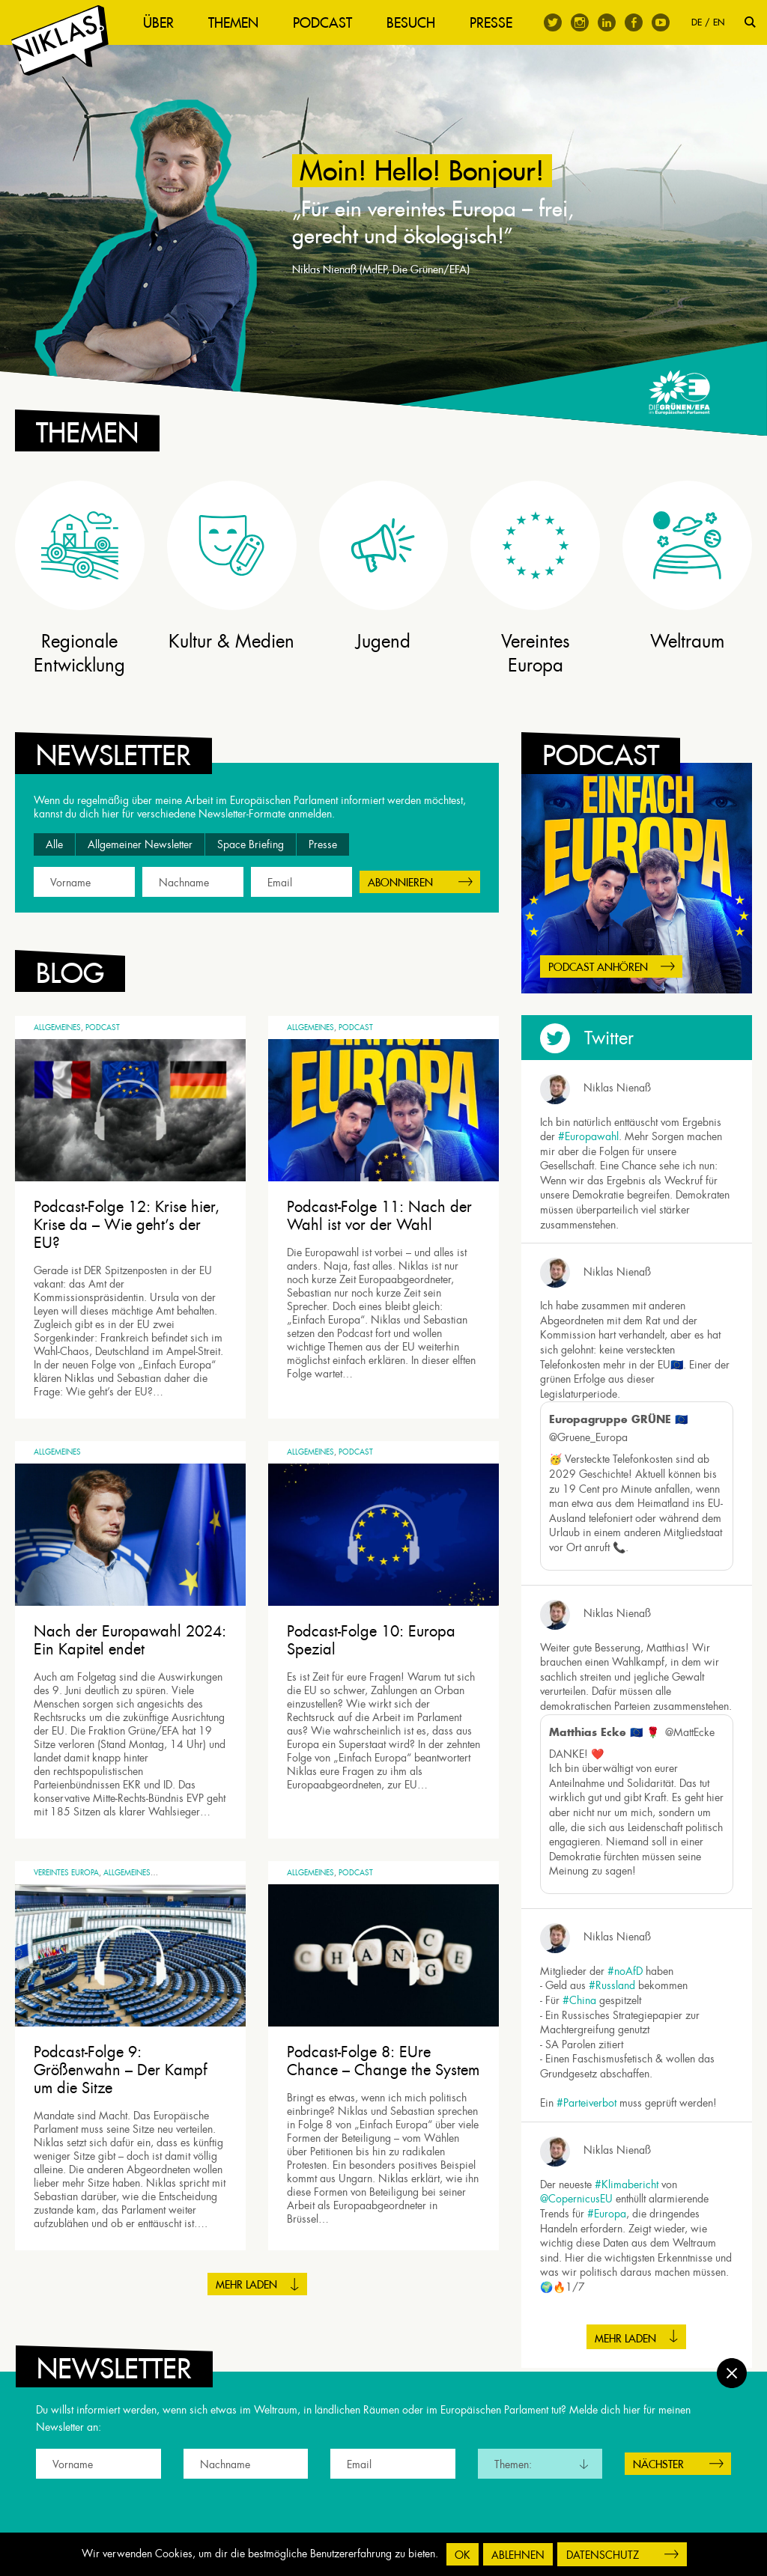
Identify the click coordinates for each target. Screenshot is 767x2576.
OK (462, 2555)
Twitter (553, 22)
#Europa (606, 2213)
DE (696, 22)
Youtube (661, 22)
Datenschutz (602, 2555)
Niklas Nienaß (617, 1087)
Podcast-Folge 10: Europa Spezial (371, 1640)
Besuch (410, 22)
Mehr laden (246, 2285)
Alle (54, 844)
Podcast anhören (598, 967)
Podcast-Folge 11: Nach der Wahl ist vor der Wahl (379, 1215)
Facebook (634, 22)
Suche (750, 22)
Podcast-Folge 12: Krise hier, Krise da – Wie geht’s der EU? (126, 1224)
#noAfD (625, 1971)
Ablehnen (518, 2555)
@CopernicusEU (576, 2198)
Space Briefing (250, 844)
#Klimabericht (626, 2184)
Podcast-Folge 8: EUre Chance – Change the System (383, 2061)
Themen (233, 22)
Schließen (732, 2373)
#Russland (612, 1985)
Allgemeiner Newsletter (140, 844)
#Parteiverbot (586, 2103)
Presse (491, 22)
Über (158, 22)
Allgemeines (57, 1027)
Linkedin (607, 22)
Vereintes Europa (66, 1873)
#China (579, 2000)
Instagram (580, 22)
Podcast (322, 22)
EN (718, 22)
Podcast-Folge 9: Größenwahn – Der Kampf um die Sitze (120, 2070)
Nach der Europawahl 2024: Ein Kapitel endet (130, 1640)
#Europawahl (588, 1136)
